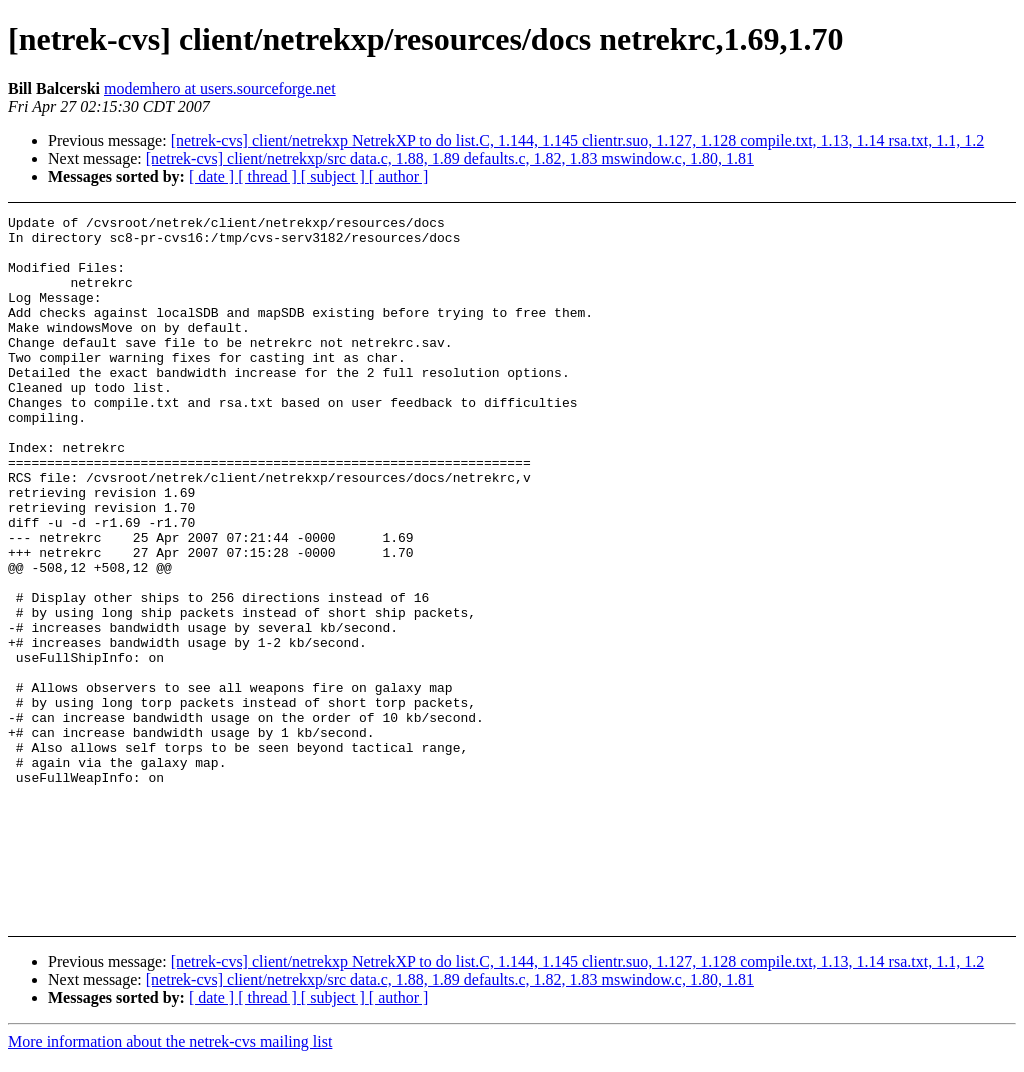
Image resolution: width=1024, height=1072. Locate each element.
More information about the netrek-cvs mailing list (170, 1054)
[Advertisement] (927, 265)
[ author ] (399, 176)
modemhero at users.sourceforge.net (220, 88)
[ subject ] (335, 176)
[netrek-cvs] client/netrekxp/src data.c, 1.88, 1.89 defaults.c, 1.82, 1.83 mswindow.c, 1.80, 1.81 (450, 158)
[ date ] (213, 176)
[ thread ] (269, 176)
